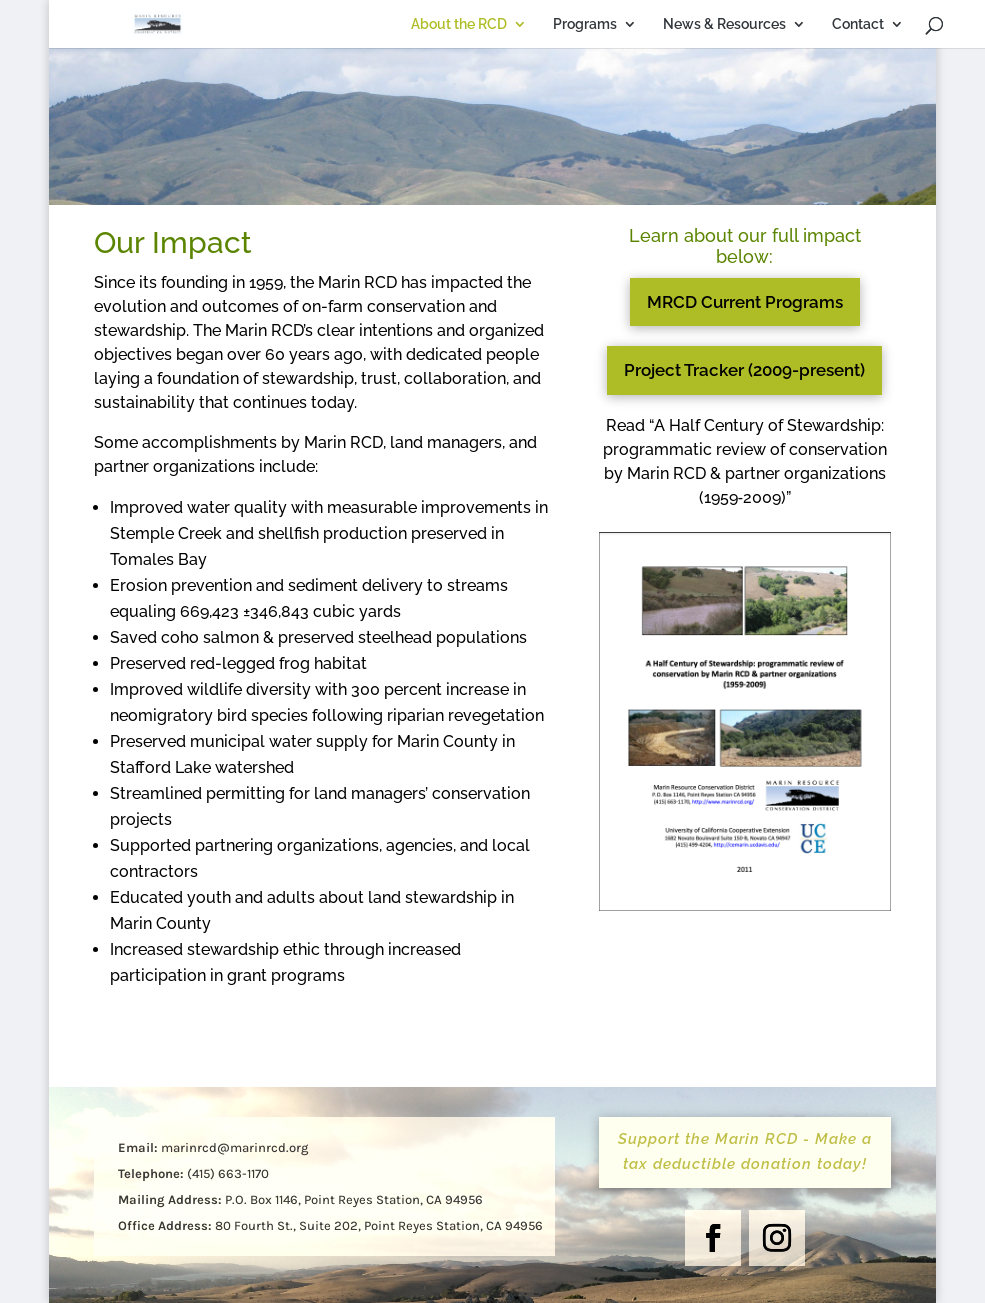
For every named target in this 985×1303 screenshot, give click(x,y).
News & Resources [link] (639, 24)
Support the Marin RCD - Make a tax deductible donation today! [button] (745, 1152)
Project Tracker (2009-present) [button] (744, 370)
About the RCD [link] (374, 24)
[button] (713, 1238)
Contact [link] (773, 24)
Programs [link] (500, 24)
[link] (176, 22)
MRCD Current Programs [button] (745, 302)
